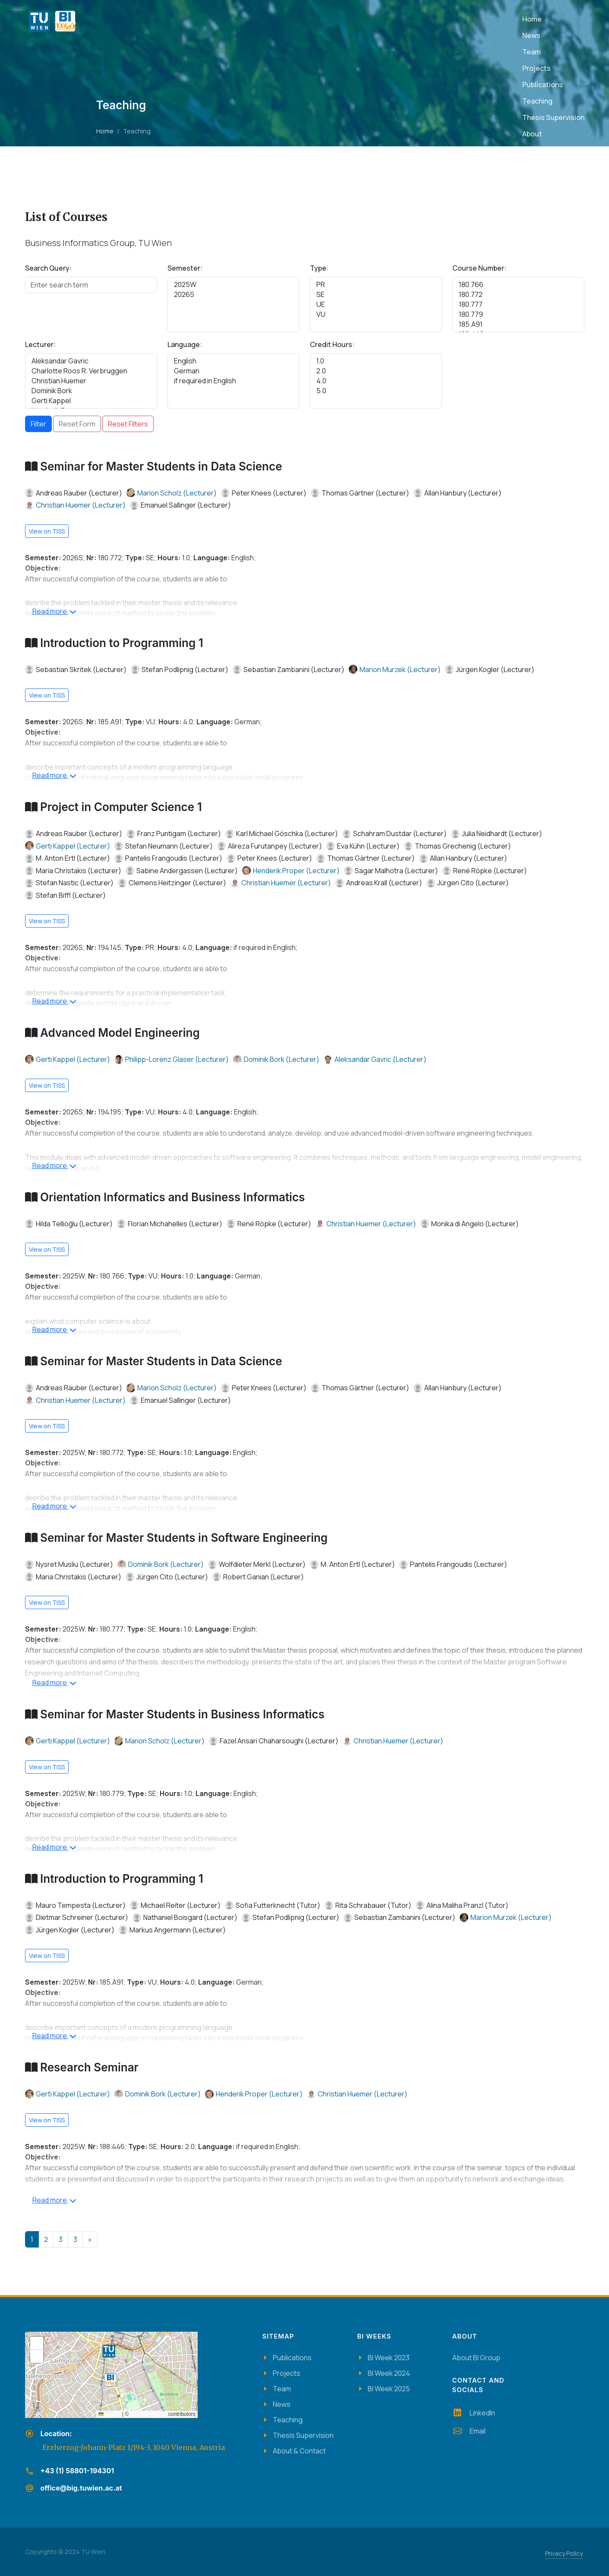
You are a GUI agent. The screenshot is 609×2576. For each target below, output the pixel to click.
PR (376, 285)
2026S (233, 295)
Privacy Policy (564, 2553)
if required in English (233, 381)
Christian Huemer (91, 381)
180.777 (518, 304)
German (233, 371)
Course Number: (479, 268)
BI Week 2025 (389, 2388)
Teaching (288, 2419)
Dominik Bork (91, 391)
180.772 (518, 295)
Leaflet (109, 2414)
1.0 (376, 361)
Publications (292, 2357)
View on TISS (47, 531)
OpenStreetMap (148, 2414)
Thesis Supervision (303, 2435)
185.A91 (518, 324)
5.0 (376, 391)
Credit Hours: (332, 344)
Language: (184, 344)
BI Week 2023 (389, 2357)
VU (376, 314)
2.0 (376, 371)
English (233, 361)
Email (469, 2431)
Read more (54, 611)
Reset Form (77, 424)
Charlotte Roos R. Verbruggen (91, 371)
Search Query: (48, 268)
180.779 (518, 314)
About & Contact (299, 2451)
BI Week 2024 (389, 2373)
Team (282, 2388)
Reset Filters (128, 424)
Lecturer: (40, 344)
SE (376, 295)
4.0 (376, 381)
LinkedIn (473, 2412)
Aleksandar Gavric (91, 361)
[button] (110, 2380)
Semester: (184, 268)
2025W (233, 285)
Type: (319, 268)
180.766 (518, 285)
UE (376, 304)
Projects (286, 2373)
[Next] (90, 2239)
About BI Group (476, 2357)
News (281, 2404)
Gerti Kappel (91, 401)
